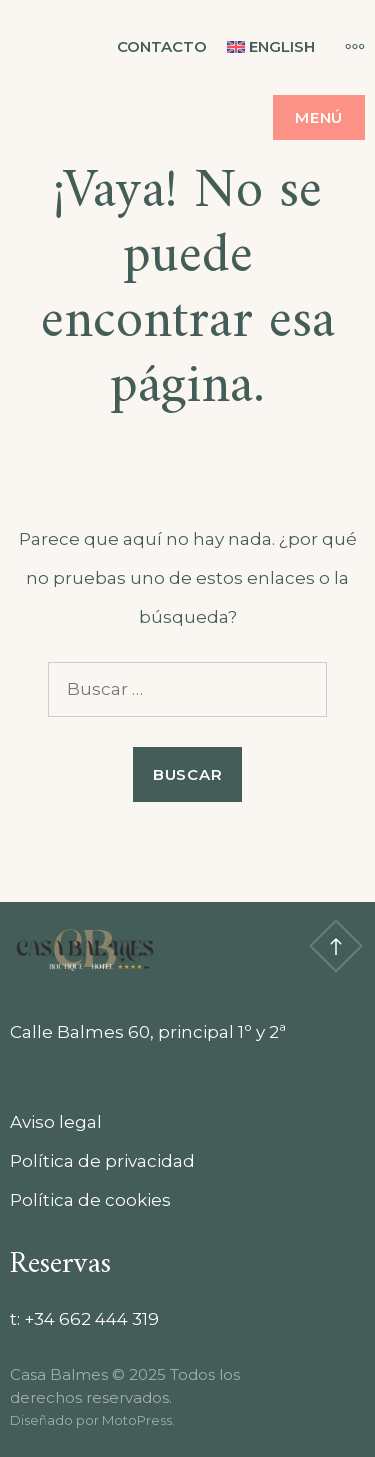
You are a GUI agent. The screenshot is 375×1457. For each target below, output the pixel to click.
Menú (319, 117)
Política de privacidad (102, 1161)
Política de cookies (90, 1200)
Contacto (162, 46)
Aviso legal (56, 1122)
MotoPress (137, 1420)
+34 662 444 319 (91, 1319)
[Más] (345, 46)
